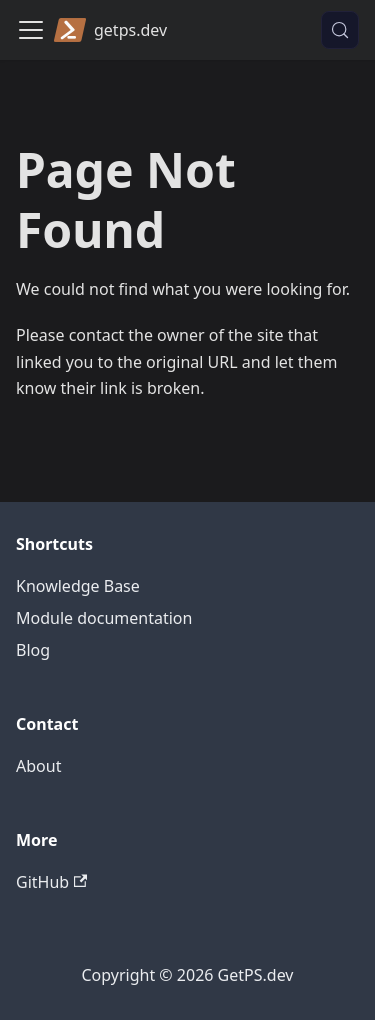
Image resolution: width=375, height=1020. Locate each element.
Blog (33, 650)
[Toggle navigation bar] (31, 30)
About (38, 766)
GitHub (51, 882)
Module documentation (104, 618)
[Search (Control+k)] (340, 30)
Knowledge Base (78, 586)
